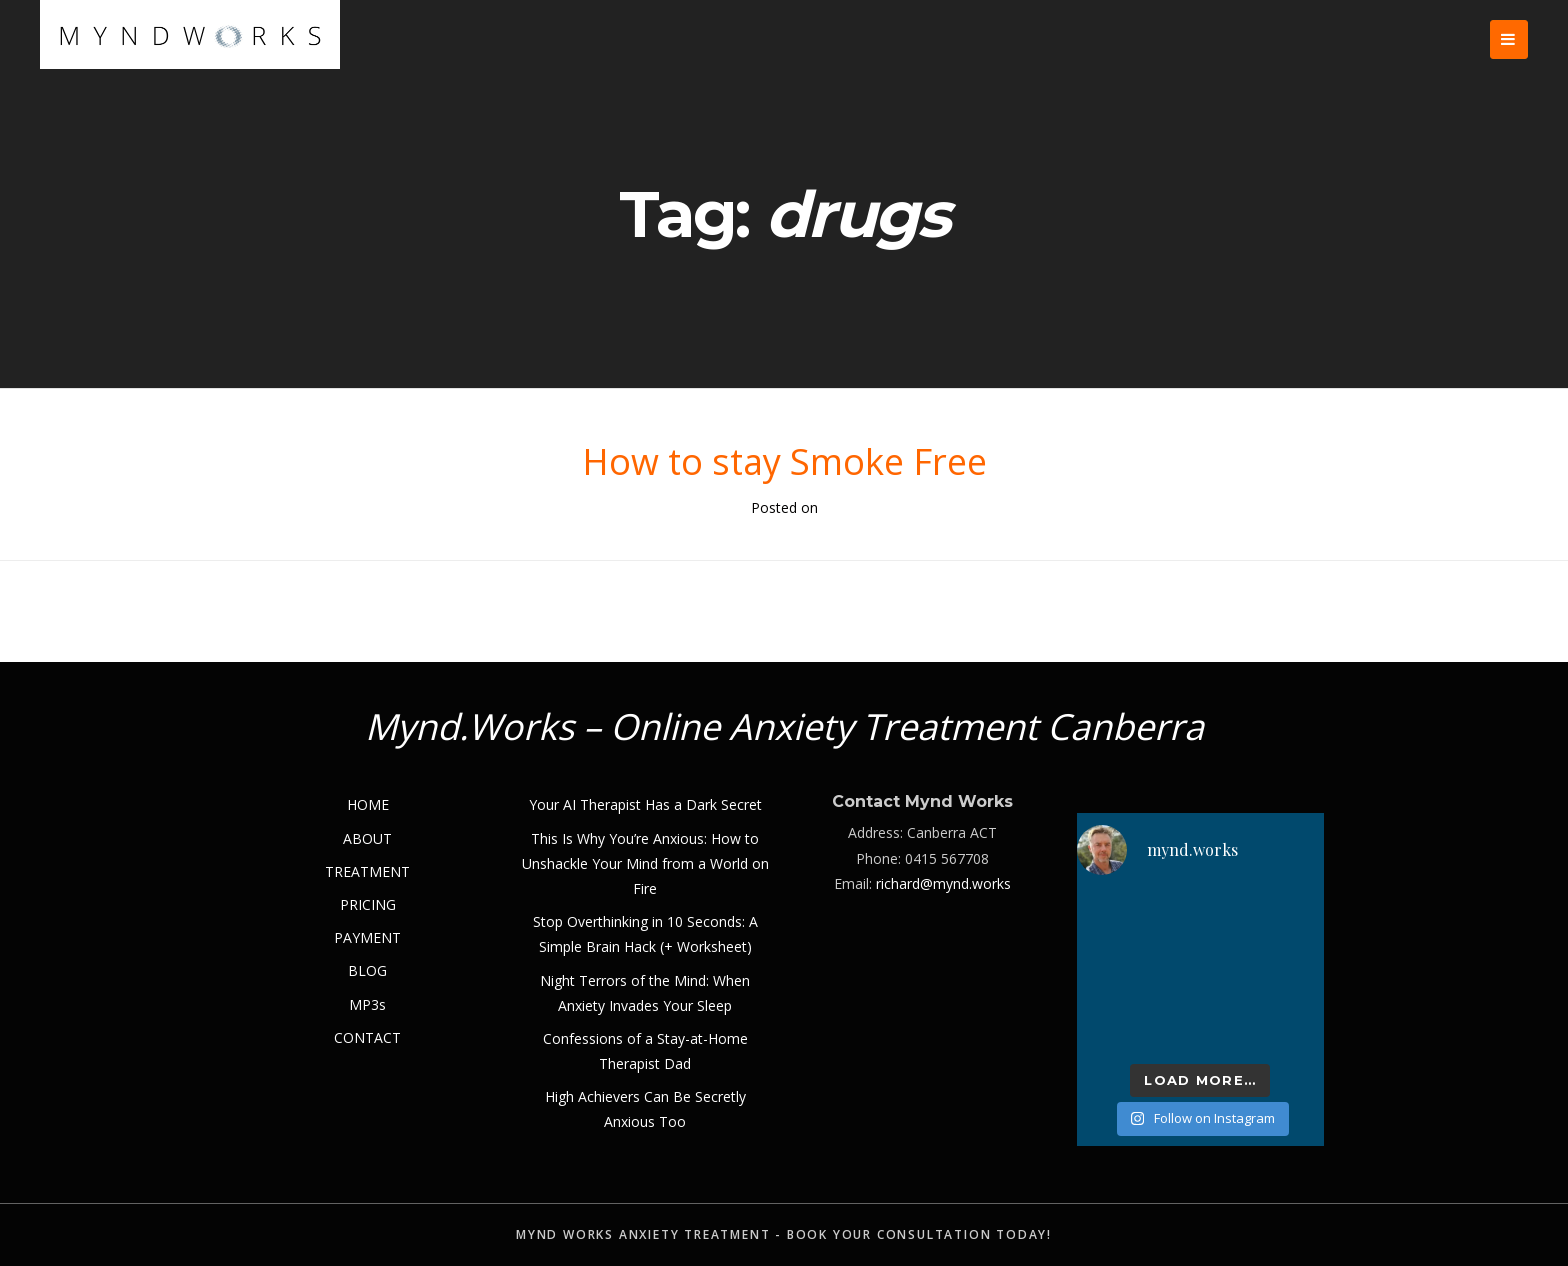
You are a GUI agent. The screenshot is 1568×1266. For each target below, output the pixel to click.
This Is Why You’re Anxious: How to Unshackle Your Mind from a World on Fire (645, 863)
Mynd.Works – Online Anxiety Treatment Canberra (784, 726)
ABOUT (367, 838)
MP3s (367, 1004)
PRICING (368, 904)
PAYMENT (367, 937)
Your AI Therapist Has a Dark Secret (645, 804)
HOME (368, 804)
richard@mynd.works (943, 883)
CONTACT (367, 1037)
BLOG (367, 970)
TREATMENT (367, 871)
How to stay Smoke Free (784, 461)
